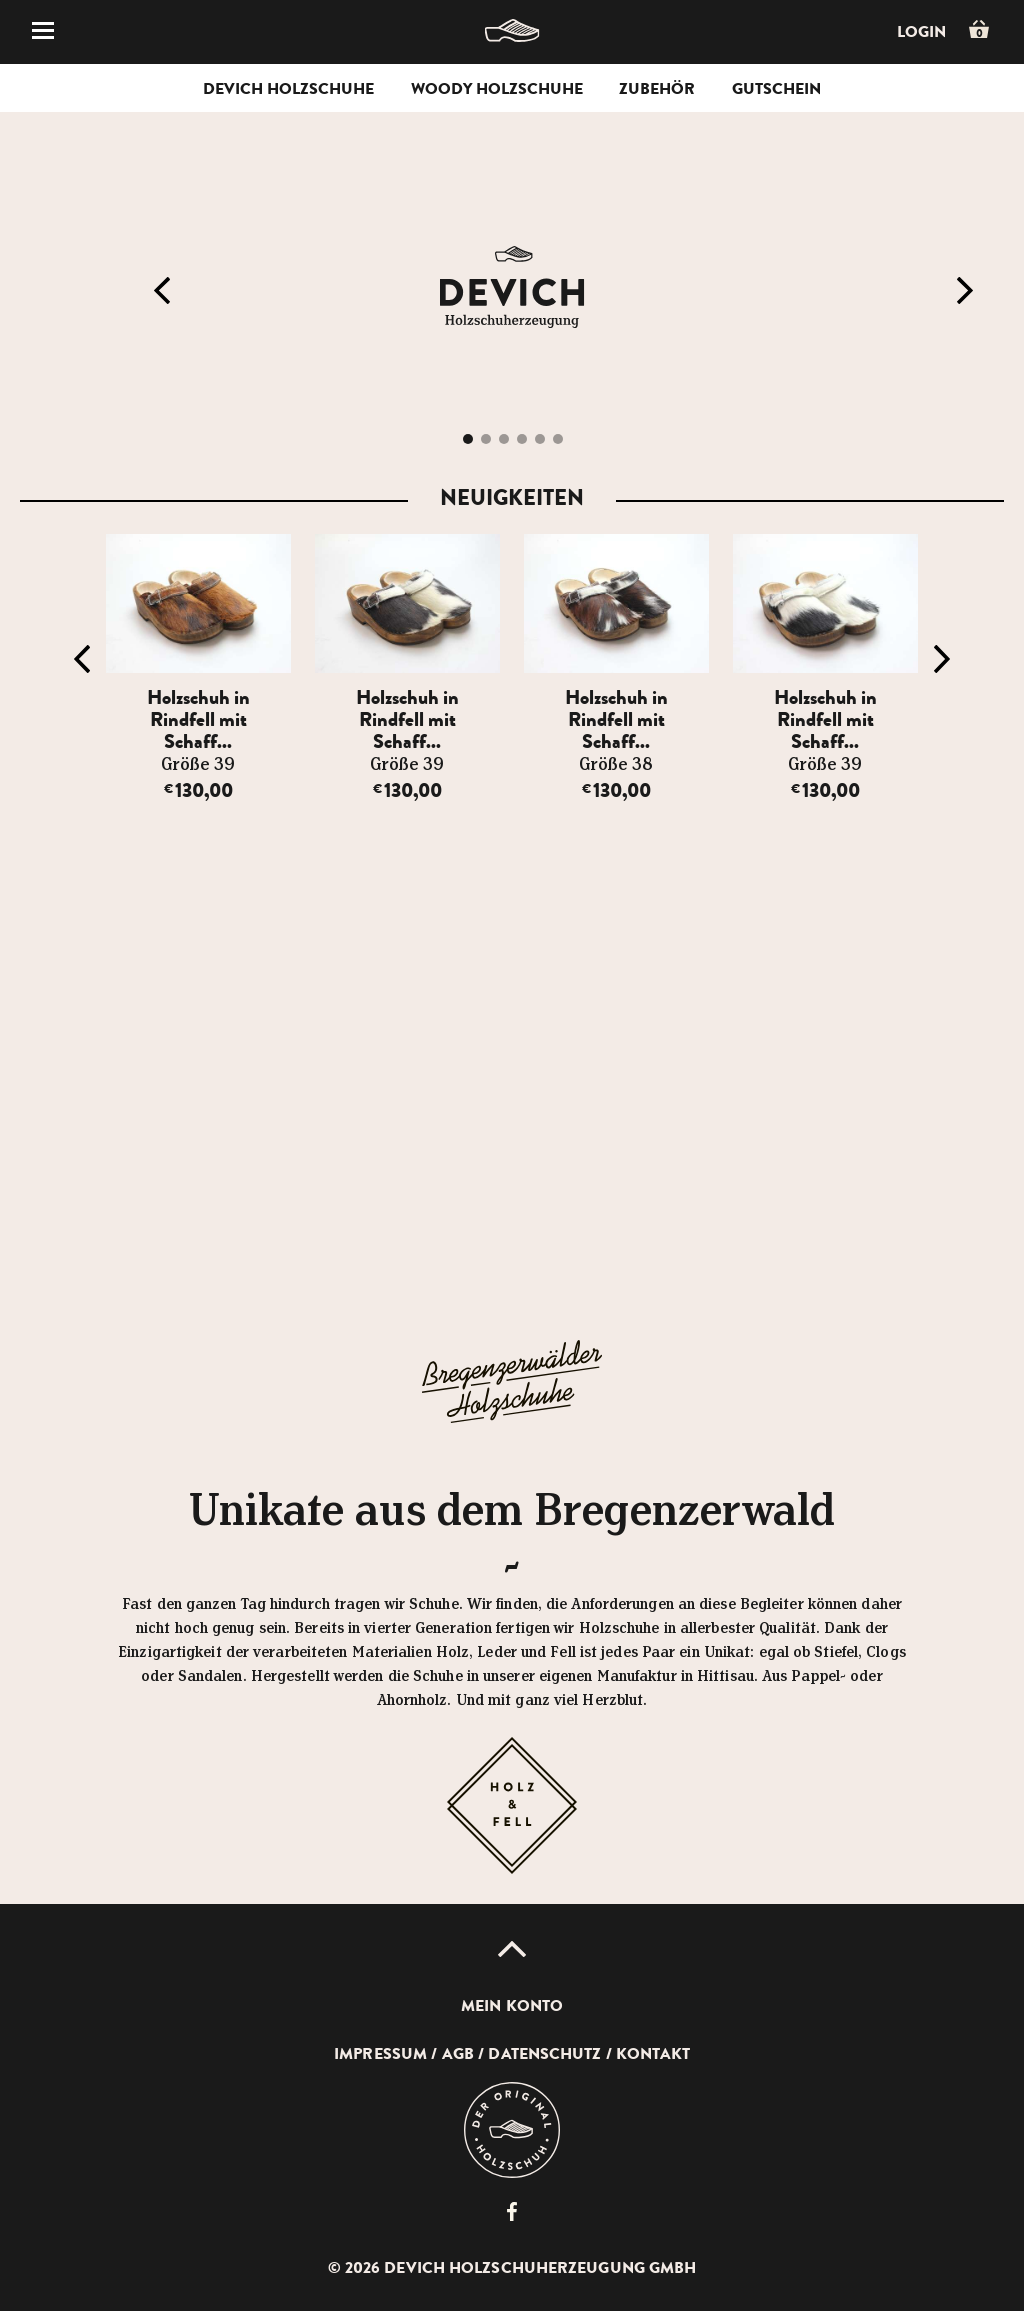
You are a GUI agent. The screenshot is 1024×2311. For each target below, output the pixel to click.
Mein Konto (512, 2006)
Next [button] (965, 291)
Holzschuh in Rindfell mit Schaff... (198, 719)
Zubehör (657, 89)
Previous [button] (162, 291)
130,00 (198, 790)
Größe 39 (198, 765)
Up (512, 1949)
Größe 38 (616, 765)
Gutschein (776, 89)
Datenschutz (544, 2054)
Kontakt (653, 2054)
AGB (458, 2054)
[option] (198, 668)
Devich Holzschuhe (288, 89)
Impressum (380, 2054)
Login (921, 32)
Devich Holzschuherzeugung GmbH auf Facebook (512, 2211)
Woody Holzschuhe (497, 89)
